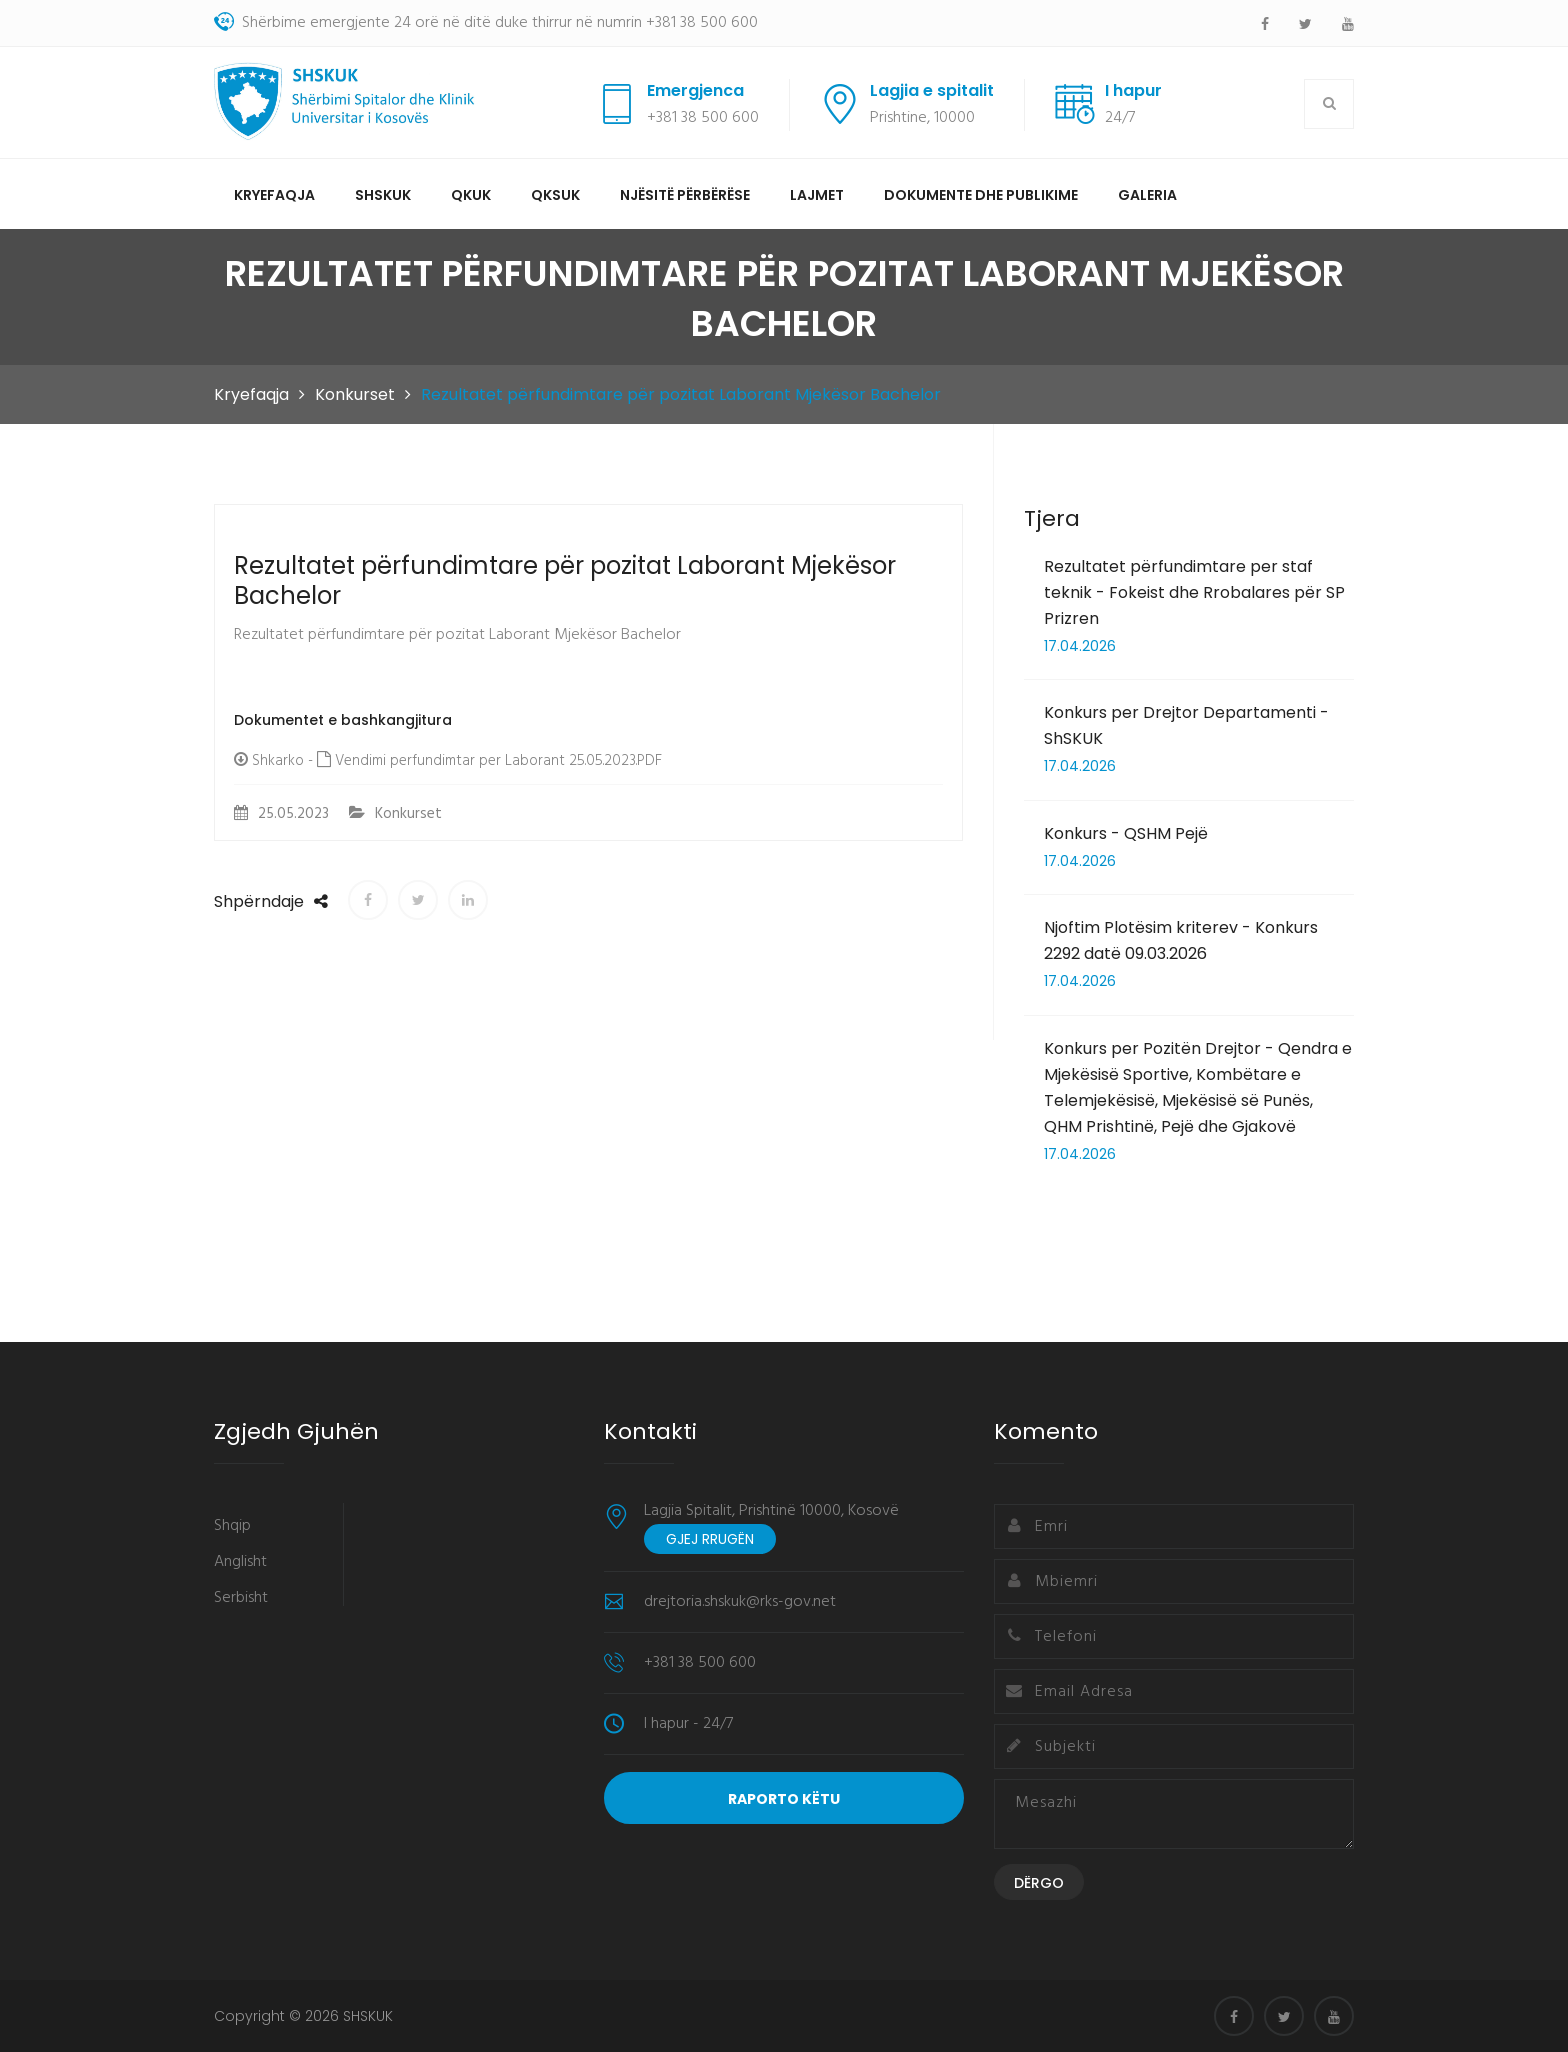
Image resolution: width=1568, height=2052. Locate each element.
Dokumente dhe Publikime (981, 195)
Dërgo (1039, 1883)
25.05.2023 (281, 814)
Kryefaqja (274, 195)
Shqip (232, 1526)
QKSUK (555, 195)
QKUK (471, 195)
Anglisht (240, 1562)
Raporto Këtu (784, 1799)
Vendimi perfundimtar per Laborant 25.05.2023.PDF (496, 761)
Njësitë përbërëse (685, 195)
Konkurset (355, 394)
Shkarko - (282, 761)
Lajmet (817, 195)
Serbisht (241, 1598)
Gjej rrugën (710, 1539)
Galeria (1147, 195)
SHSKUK (383, 195)
